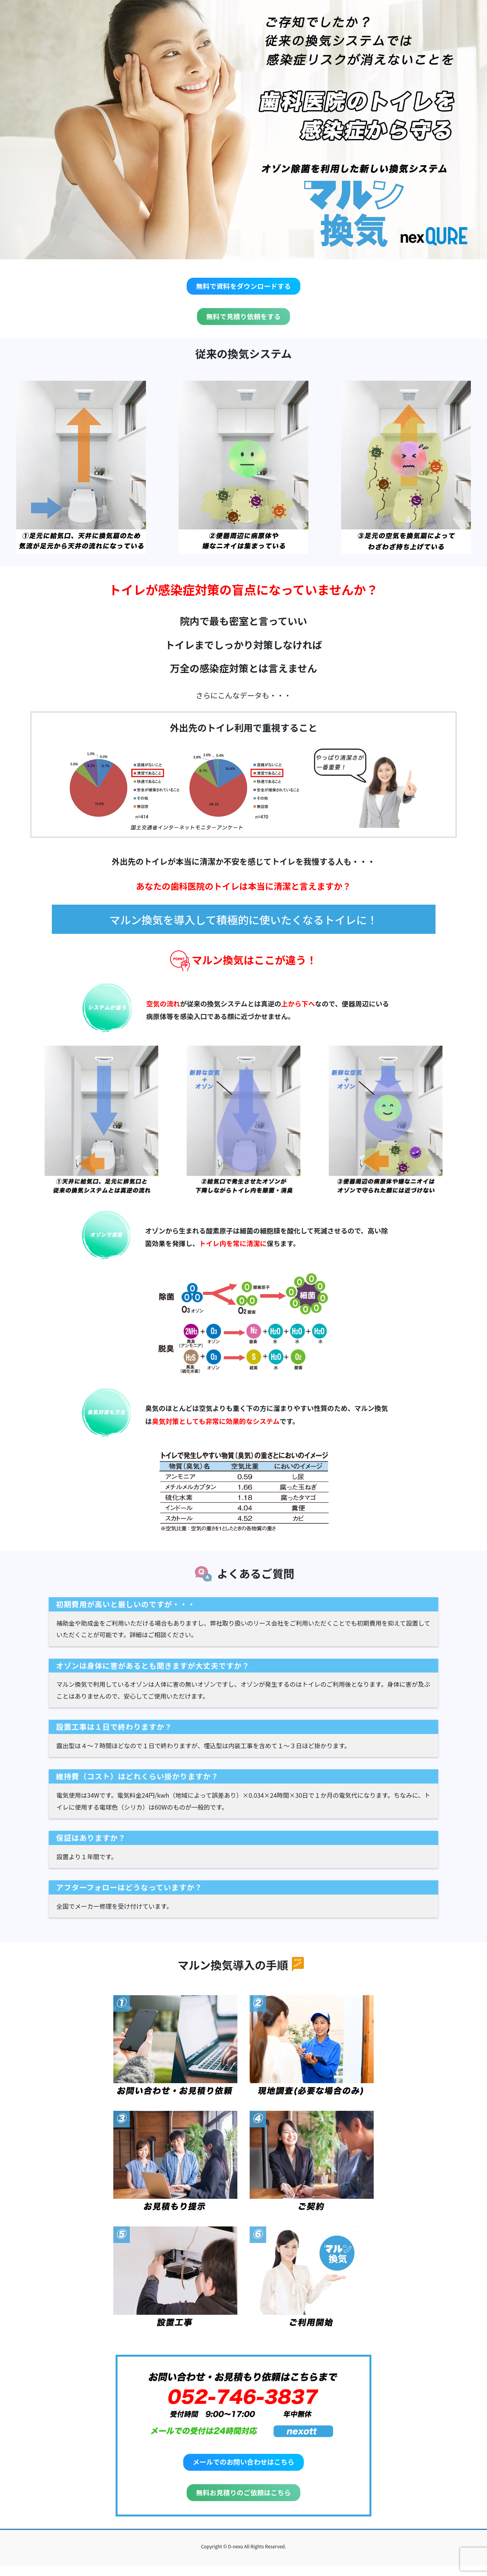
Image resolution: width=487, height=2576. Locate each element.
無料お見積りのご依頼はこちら (243, 2501)
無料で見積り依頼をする (243, 320)
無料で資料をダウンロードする (243, 287)
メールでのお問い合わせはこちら (243, 2468)
